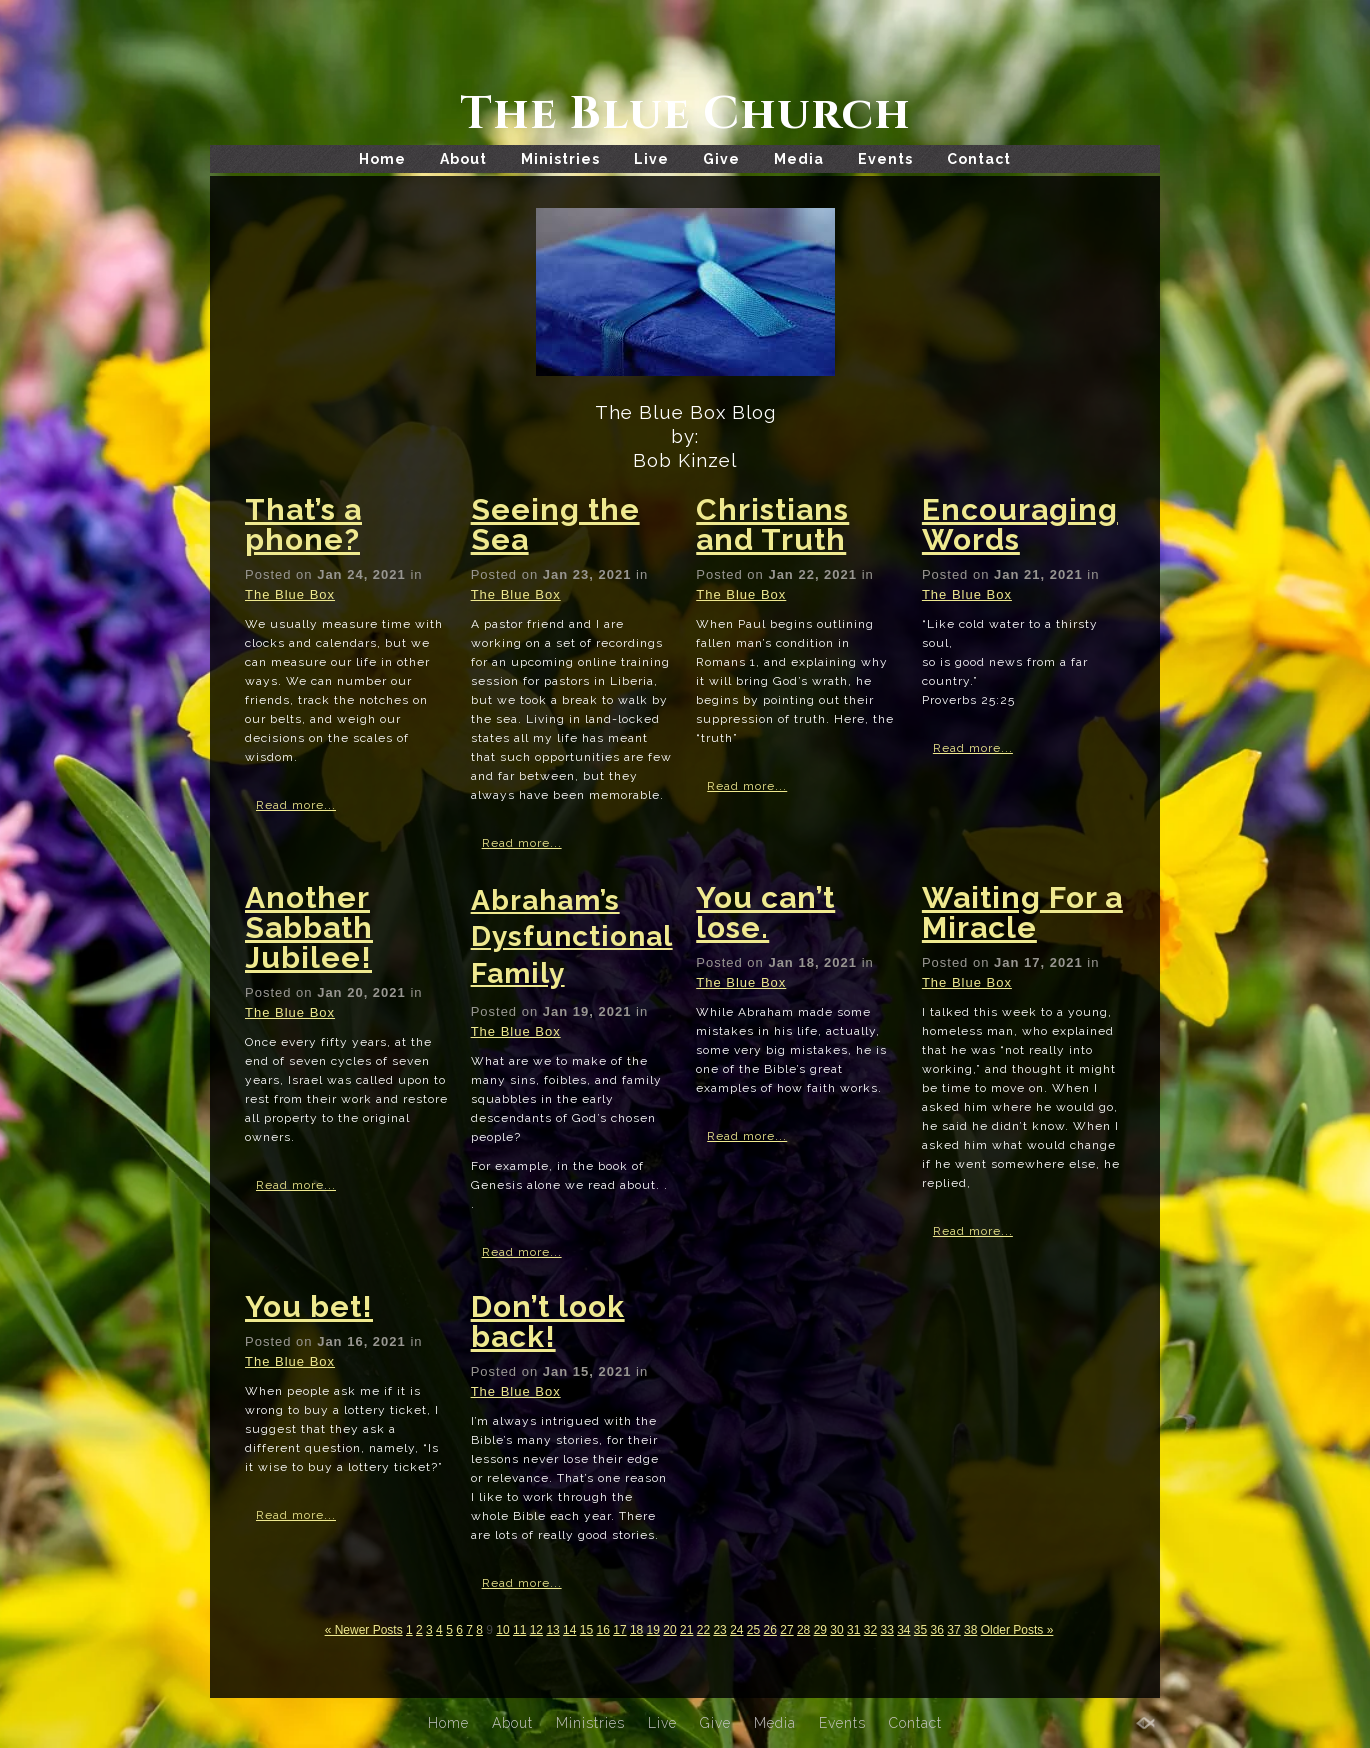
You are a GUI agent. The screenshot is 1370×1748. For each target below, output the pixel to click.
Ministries (560, 159)
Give (721, 159)
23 (719, 1630)
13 (552, 1630)
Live (651, 159)
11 (519, 1630)
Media (799, 159)
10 (502, 1630)
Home (382, 159)
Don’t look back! (548, 1321)
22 (703, 1630)
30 (836, 1630)
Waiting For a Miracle (1022, 912)
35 (920, 1630)
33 (886, 1630)
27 (786, 1630)
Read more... (296, 805)
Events (885, 159)
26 (770, 1630)
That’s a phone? (303, 524)
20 (669, 1630)
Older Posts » (1017, 1630)
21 (686, 1630)
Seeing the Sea (555, 524)
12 (536, 1630)
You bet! (309, 1306)
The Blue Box (290, 594)
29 (820, 1630)
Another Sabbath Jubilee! (309, 927)
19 (653, 1630)
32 (870, 1630)
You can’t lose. (765, 912)
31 (853, 1630)
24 (736, 1630)
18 (636, 1630)
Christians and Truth (772, 524)
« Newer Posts (364, 1630)
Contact (979, 159)
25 (753, 1630)
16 (603, 1630)
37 (953, 1630)
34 (903, 1630)
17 (619, 1630)
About (463, 159)
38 (970, 1630)
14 (569, 1630)
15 (586, 1630)
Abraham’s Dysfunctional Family (572, 937)
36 (937, 1630)
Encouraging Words (1020, 524)
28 (803, 1630)
